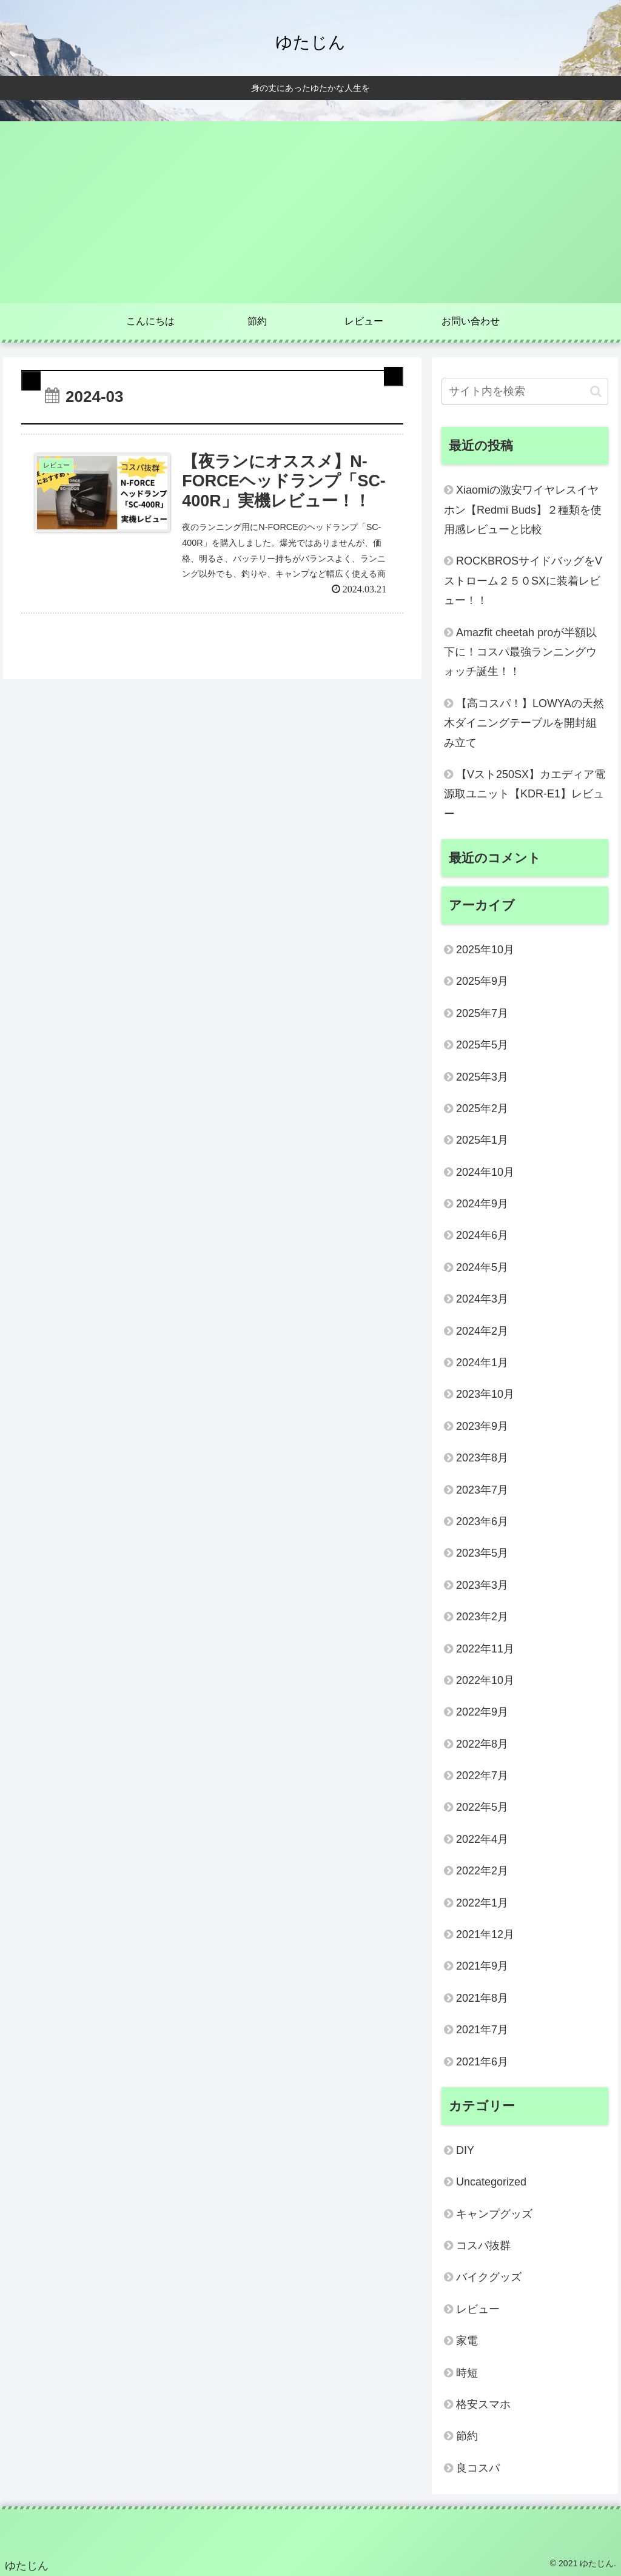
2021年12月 (485, 1934)
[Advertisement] (310, 212)
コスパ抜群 (483, 2245)
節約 (467, 2436)
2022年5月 (482, 1807)
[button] (595, 391)
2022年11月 (485, 1649)
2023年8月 (482, 1458)
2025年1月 (482, 1140)
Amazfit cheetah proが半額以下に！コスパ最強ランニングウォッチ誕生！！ (520, 652)
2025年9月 (482, 981)
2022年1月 (482, 1903)
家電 (467, 2341)
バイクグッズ (489, 2277)
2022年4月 (482, 1839)
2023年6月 (482, 1521)
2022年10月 (485, 1680)
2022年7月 (482, 1775)
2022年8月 (482, 1744)
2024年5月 (482, 1267)
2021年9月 (482, 1966)
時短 (467, 2373)
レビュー (478, 2309)
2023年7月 (482, 1490)
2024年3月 (482, 1299)
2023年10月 (485, 1394)
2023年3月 (482, 1585)
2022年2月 (482, 1871)
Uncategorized (491, 2182)
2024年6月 (482, 1235)
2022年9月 (482, 1712)
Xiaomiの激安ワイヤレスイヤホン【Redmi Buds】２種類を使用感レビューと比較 (523, 509)
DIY (465, 2150)
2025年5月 (482, 1045)
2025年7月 (482, 1013)
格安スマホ (483, 2404)
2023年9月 (482, 1426)
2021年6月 (482, 2062)
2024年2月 (482, 1331)
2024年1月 (482, 1363)
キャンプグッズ (494, 2214)
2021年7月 (482, 2030)
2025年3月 (482, 1077)
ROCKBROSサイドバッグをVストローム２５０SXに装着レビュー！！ (523, 580)
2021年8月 (482, 1998)
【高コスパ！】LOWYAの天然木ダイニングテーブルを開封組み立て (524, 723)
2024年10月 (485, 1172)
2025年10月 (485, 950)
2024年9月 (482, 1204)
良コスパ (478, 2468)
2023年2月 (482, 1617)
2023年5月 (482, 1553)
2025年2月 (482, 1108)
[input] (524, 391)
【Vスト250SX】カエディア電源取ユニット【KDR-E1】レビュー (524, 794)
